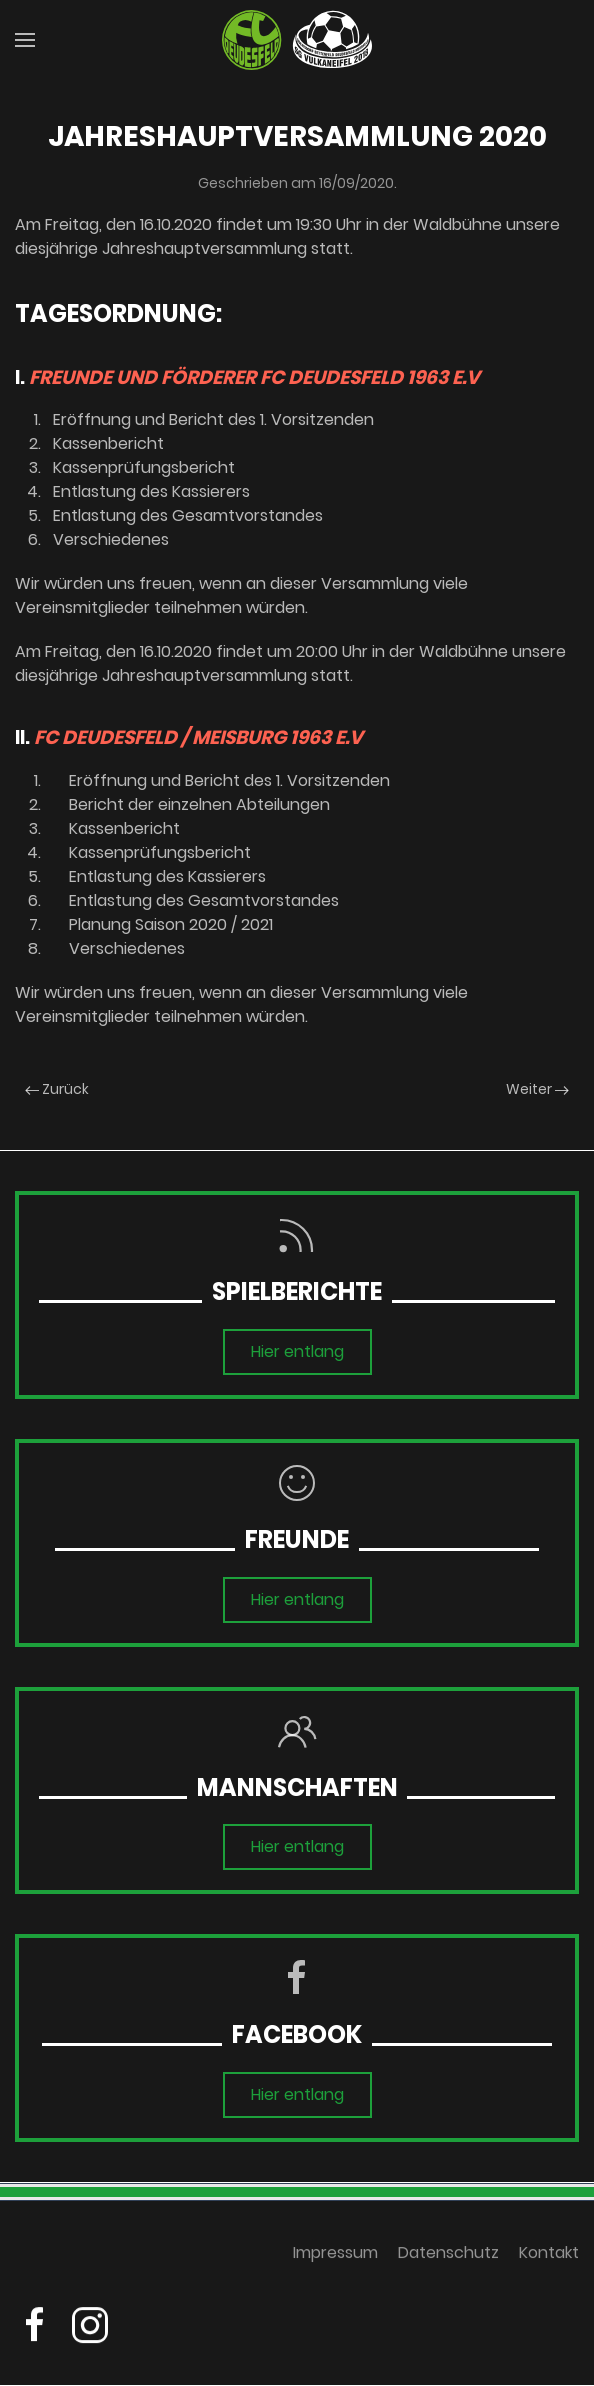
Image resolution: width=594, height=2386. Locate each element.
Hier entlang (297, 1351)
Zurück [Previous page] (57, 1089)
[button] (25, 40)
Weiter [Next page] (537, 1089)
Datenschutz (448, 2257)
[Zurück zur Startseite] (297, 40)
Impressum (335, 2257)
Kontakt (549, 2257)
